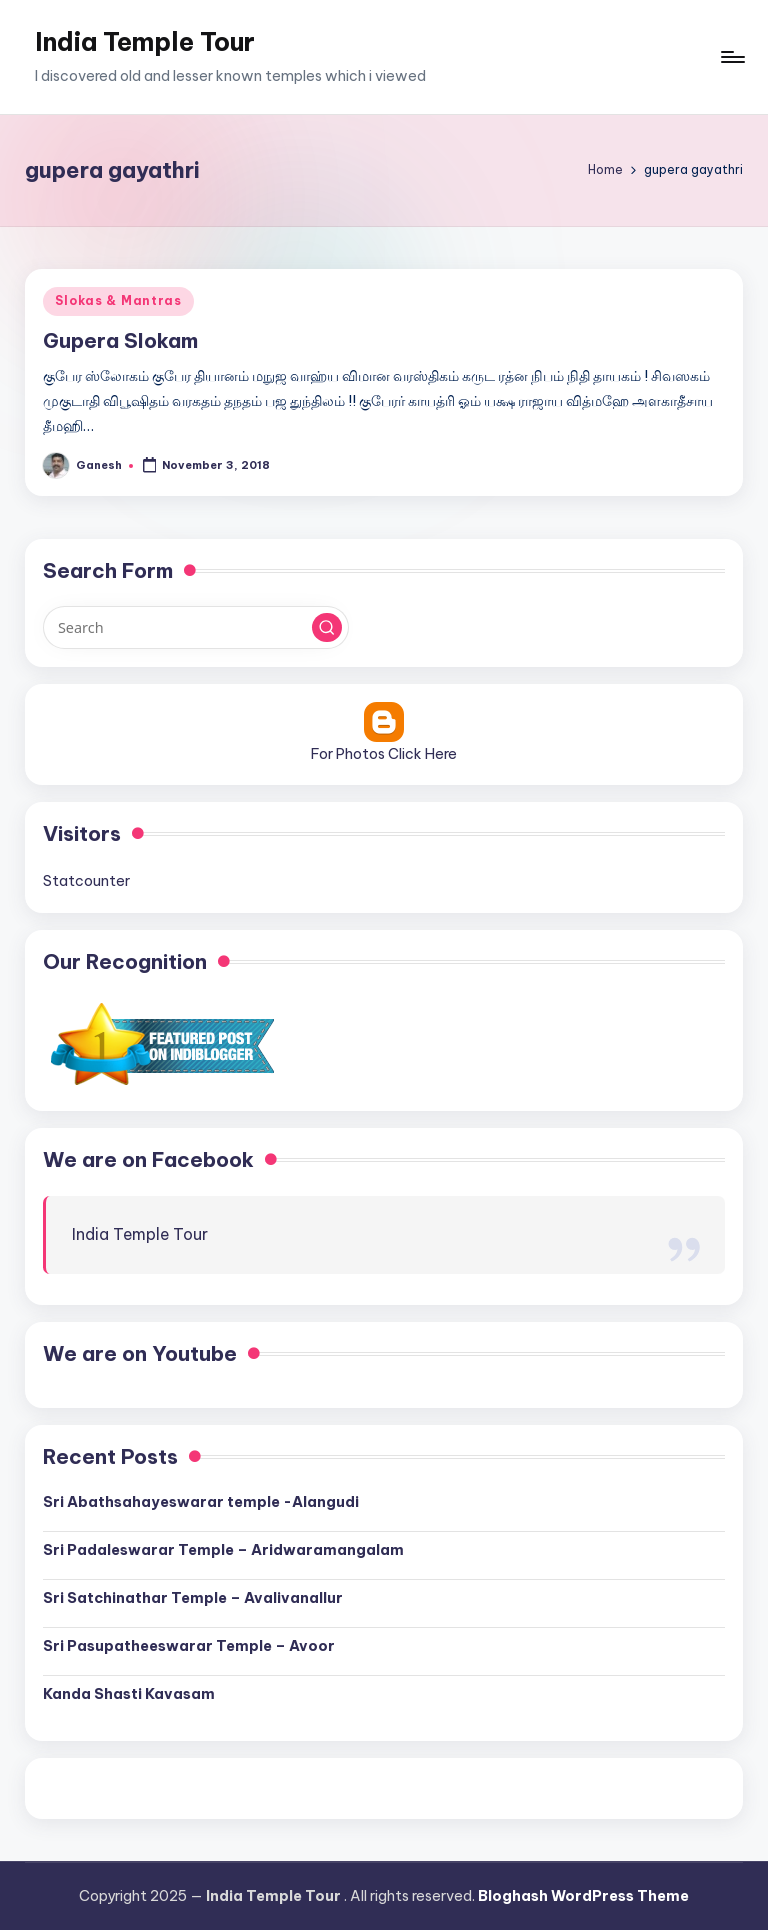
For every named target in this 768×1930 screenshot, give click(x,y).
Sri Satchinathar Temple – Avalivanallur (193, 1598)
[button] (327, 628)
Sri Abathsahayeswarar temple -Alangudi (201, 1502)
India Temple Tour (145, 42)
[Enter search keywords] (195, 627)
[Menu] (731, 57)
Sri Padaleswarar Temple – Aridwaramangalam (223, 1550)
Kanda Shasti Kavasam (129, 1694)
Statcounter (86, 881)
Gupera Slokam (120, 340)
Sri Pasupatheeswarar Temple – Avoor (189, 1646)
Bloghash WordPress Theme (583, 1896)
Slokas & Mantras (118, 300)
